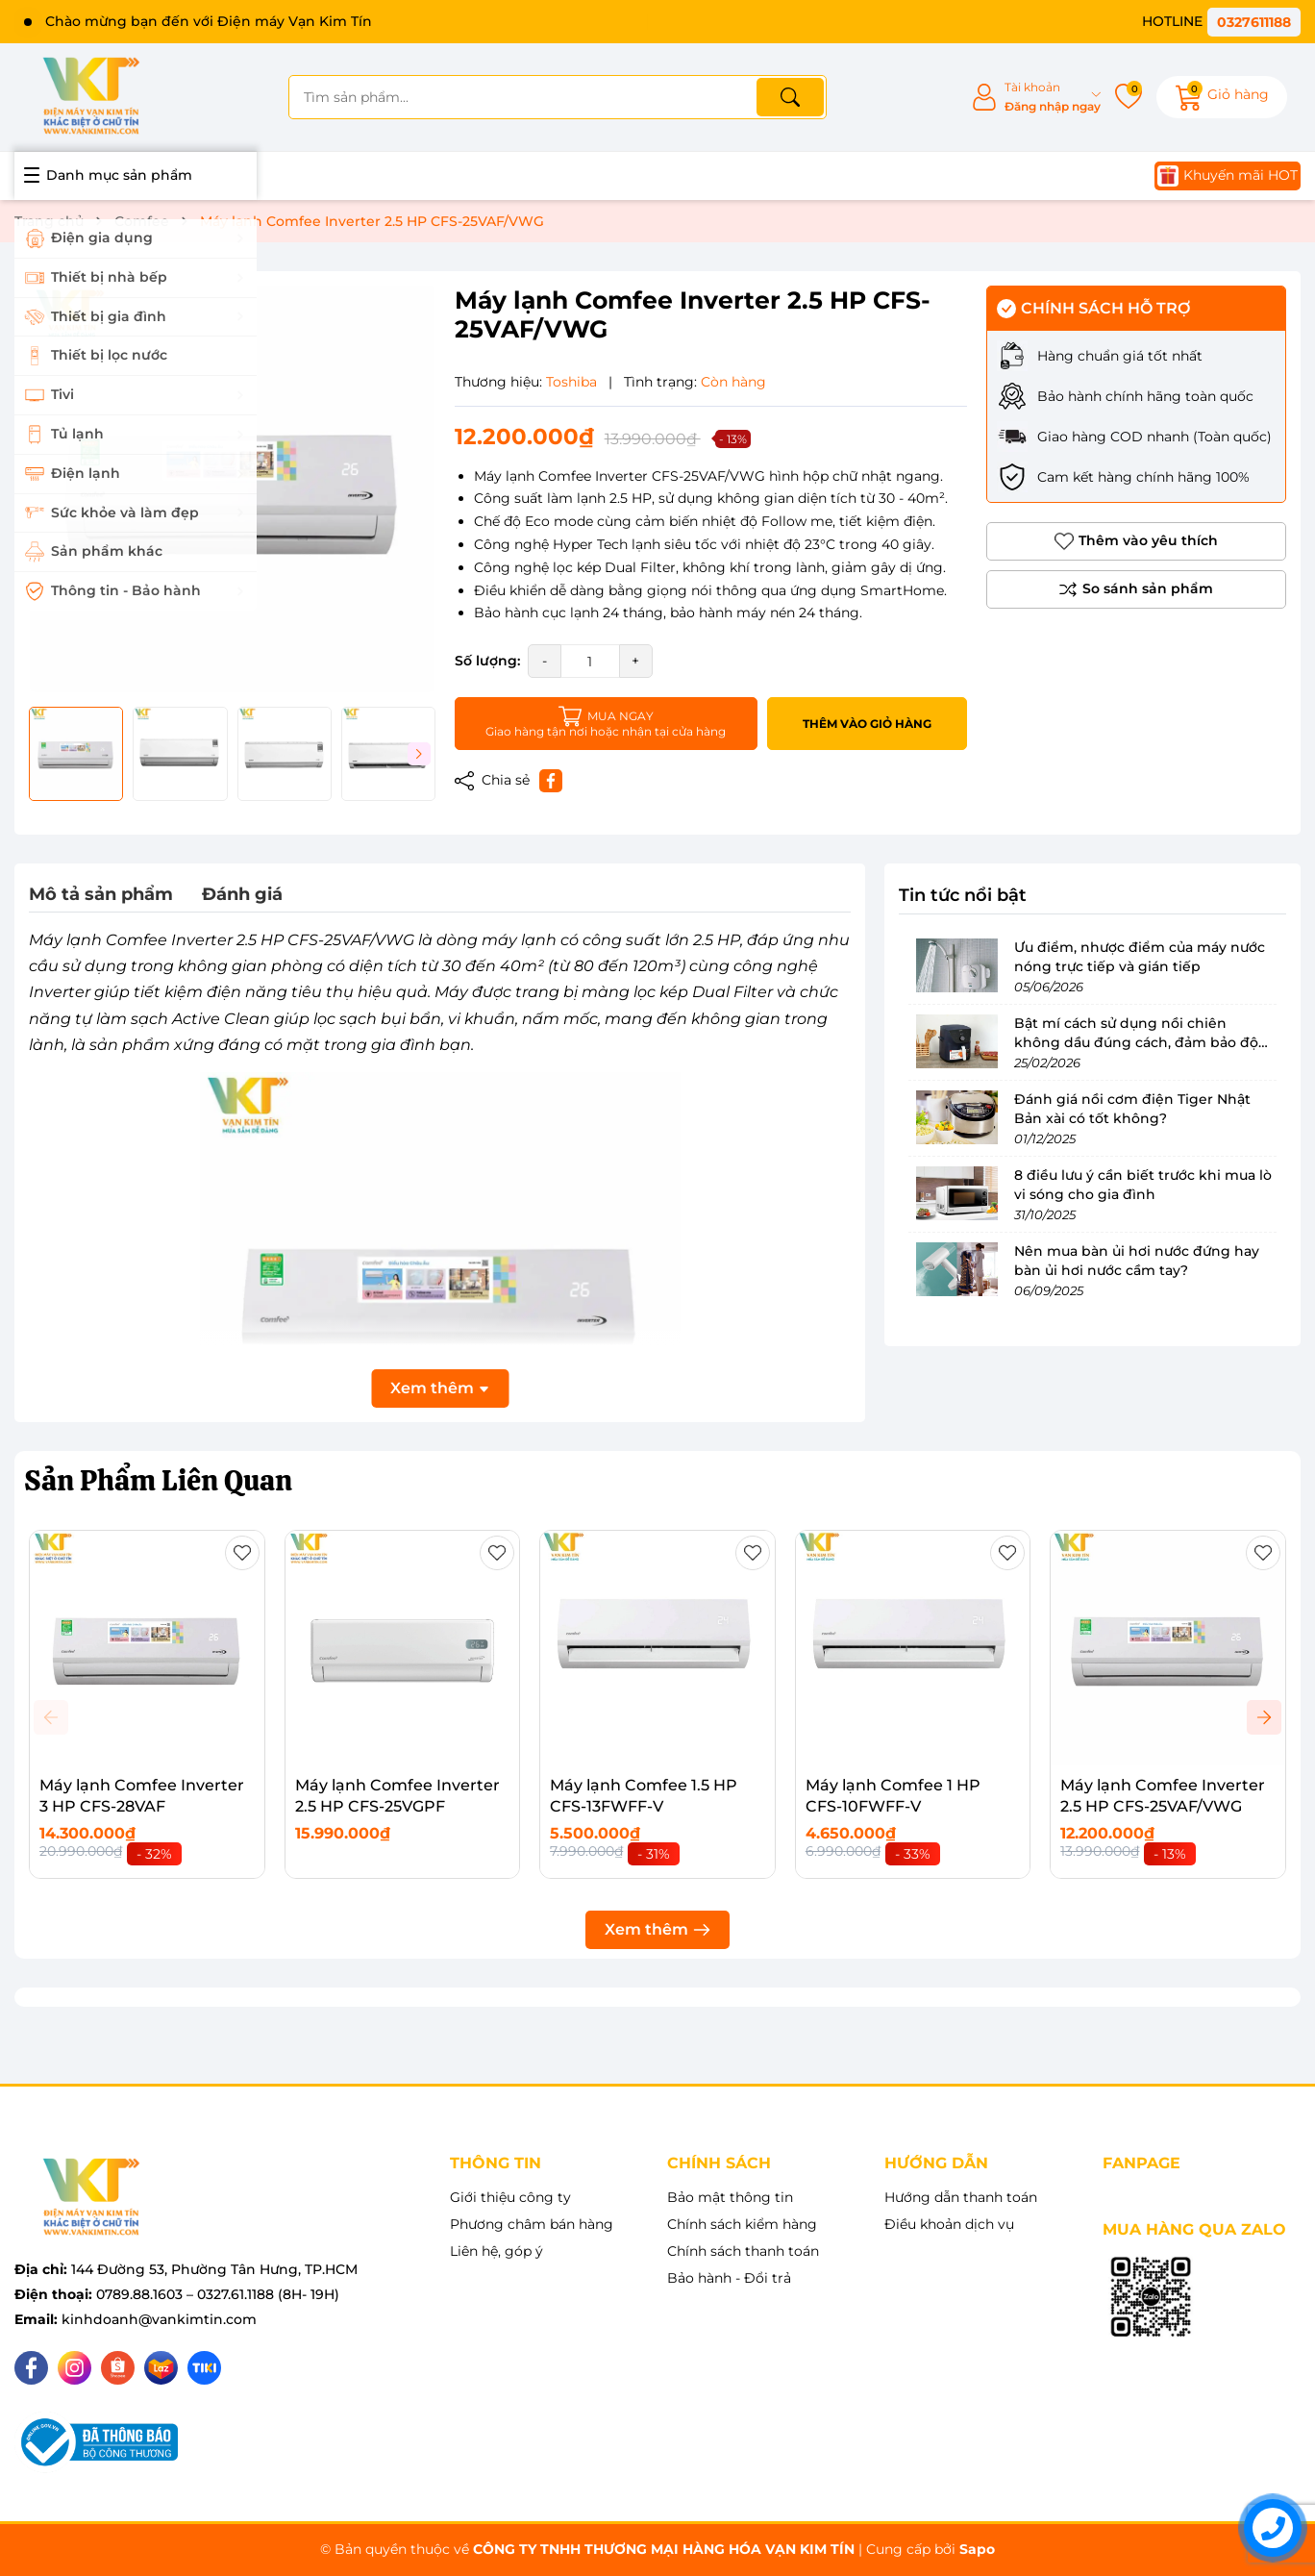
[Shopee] (118, 2368)
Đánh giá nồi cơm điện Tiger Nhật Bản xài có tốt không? (1132, 1108)
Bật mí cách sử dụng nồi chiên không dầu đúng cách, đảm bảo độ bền (1136, 1041)
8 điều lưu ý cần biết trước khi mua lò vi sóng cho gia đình (1143, 1184)
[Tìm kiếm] (790, 97)
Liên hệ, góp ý (496, 2251)
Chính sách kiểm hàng (742, 2224)
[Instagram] (74, 2368)
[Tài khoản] (1036, 97)
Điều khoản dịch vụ (949, 2224)
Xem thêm (657, 1929)
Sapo (977, 2549)
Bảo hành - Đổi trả (729, 2278)
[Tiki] (204, 2368)
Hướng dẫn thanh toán (960, 2197)
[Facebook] (31, 2368)
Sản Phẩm (158, 1480)
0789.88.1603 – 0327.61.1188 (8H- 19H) (217, 2294)
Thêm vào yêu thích (1136, 541)
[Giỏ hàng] (1221, 97)
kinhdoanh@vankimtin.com (159, 2319)
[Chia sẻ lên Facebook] (550, 780)
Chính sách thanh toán (743, 2251)
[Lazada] (161, 2368)
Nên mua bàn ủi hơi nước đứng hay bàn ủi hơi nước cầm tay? (1136, 1260)
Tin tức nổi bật (963, 895)
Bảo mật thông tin (730, 2197)
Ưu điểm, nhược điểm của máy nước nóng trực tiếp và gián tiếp (1139, 956)
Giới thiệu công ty (510, 2197)
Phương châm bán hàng (531, 2224)
